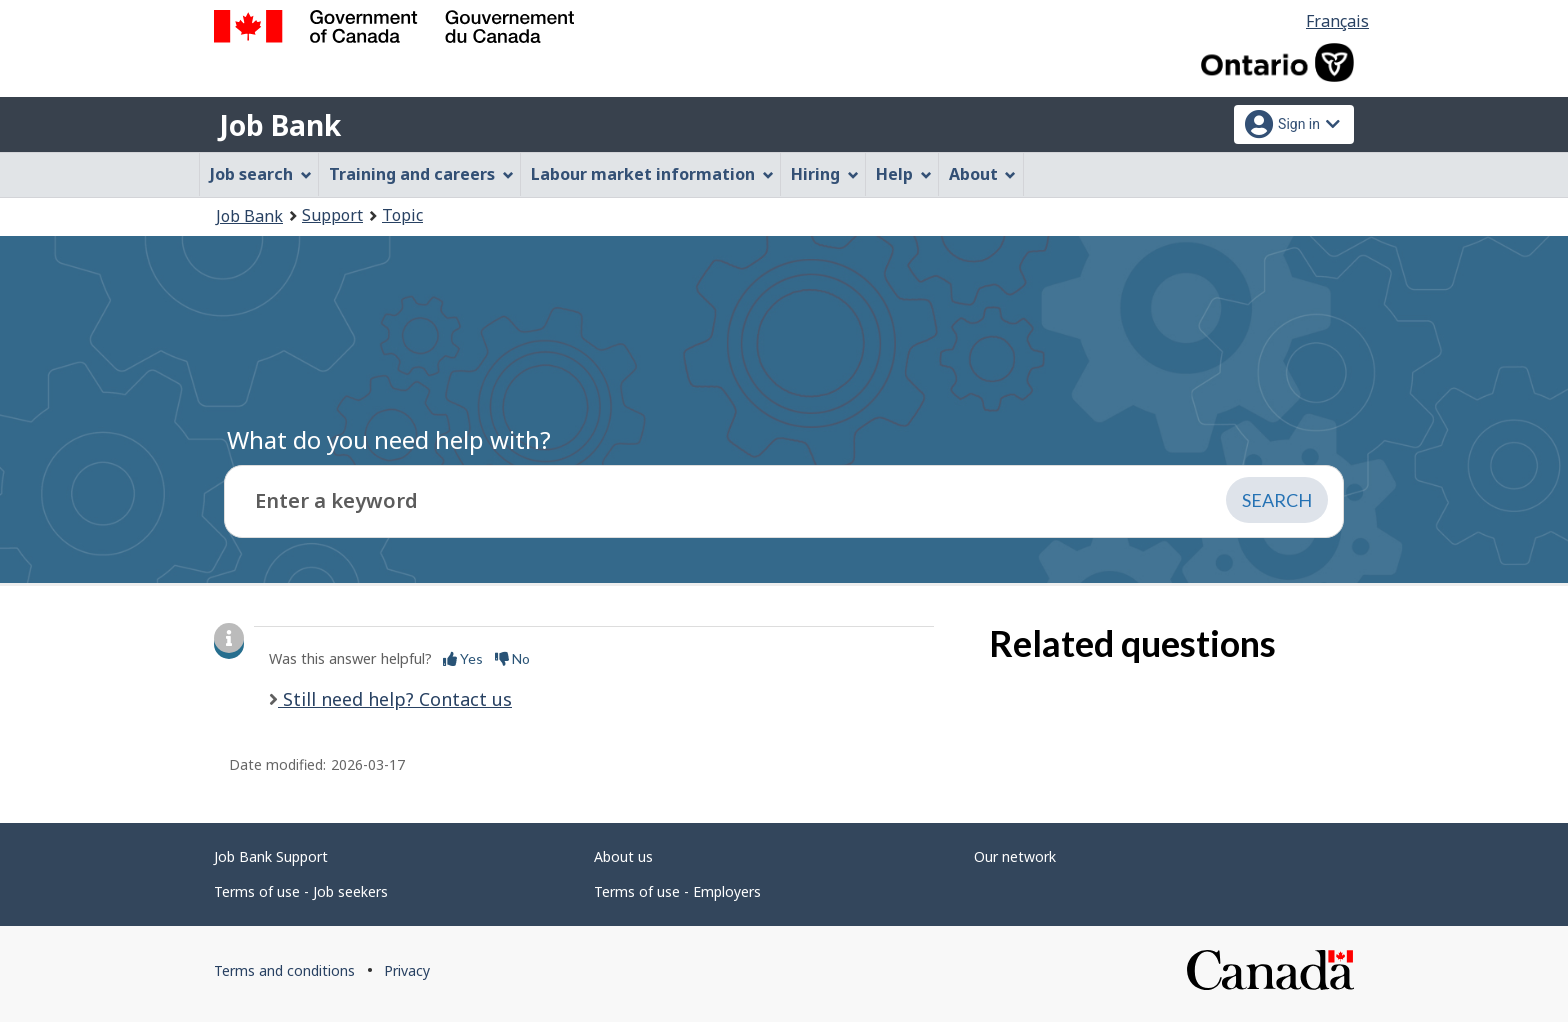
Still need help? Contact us (395, 699)
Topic (402, 215)
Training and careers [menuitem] (421, 174)
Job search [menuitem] (261, 174)
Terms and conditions (284, 970)
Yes (463, 658)
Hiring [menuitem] (825, 174)
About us (623, 856)
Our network (1015, 856)
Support (332, 215)
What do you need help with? (389, 439)
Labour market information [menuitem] (652, 174)
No (512, 658)
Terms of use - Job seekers (301, 891)
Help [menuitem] (904, 174)
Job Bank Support (271, 856)
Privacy (407, 970)
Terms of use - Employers (677, 891)
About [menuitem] (983, 174)
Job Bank (280, 125)
